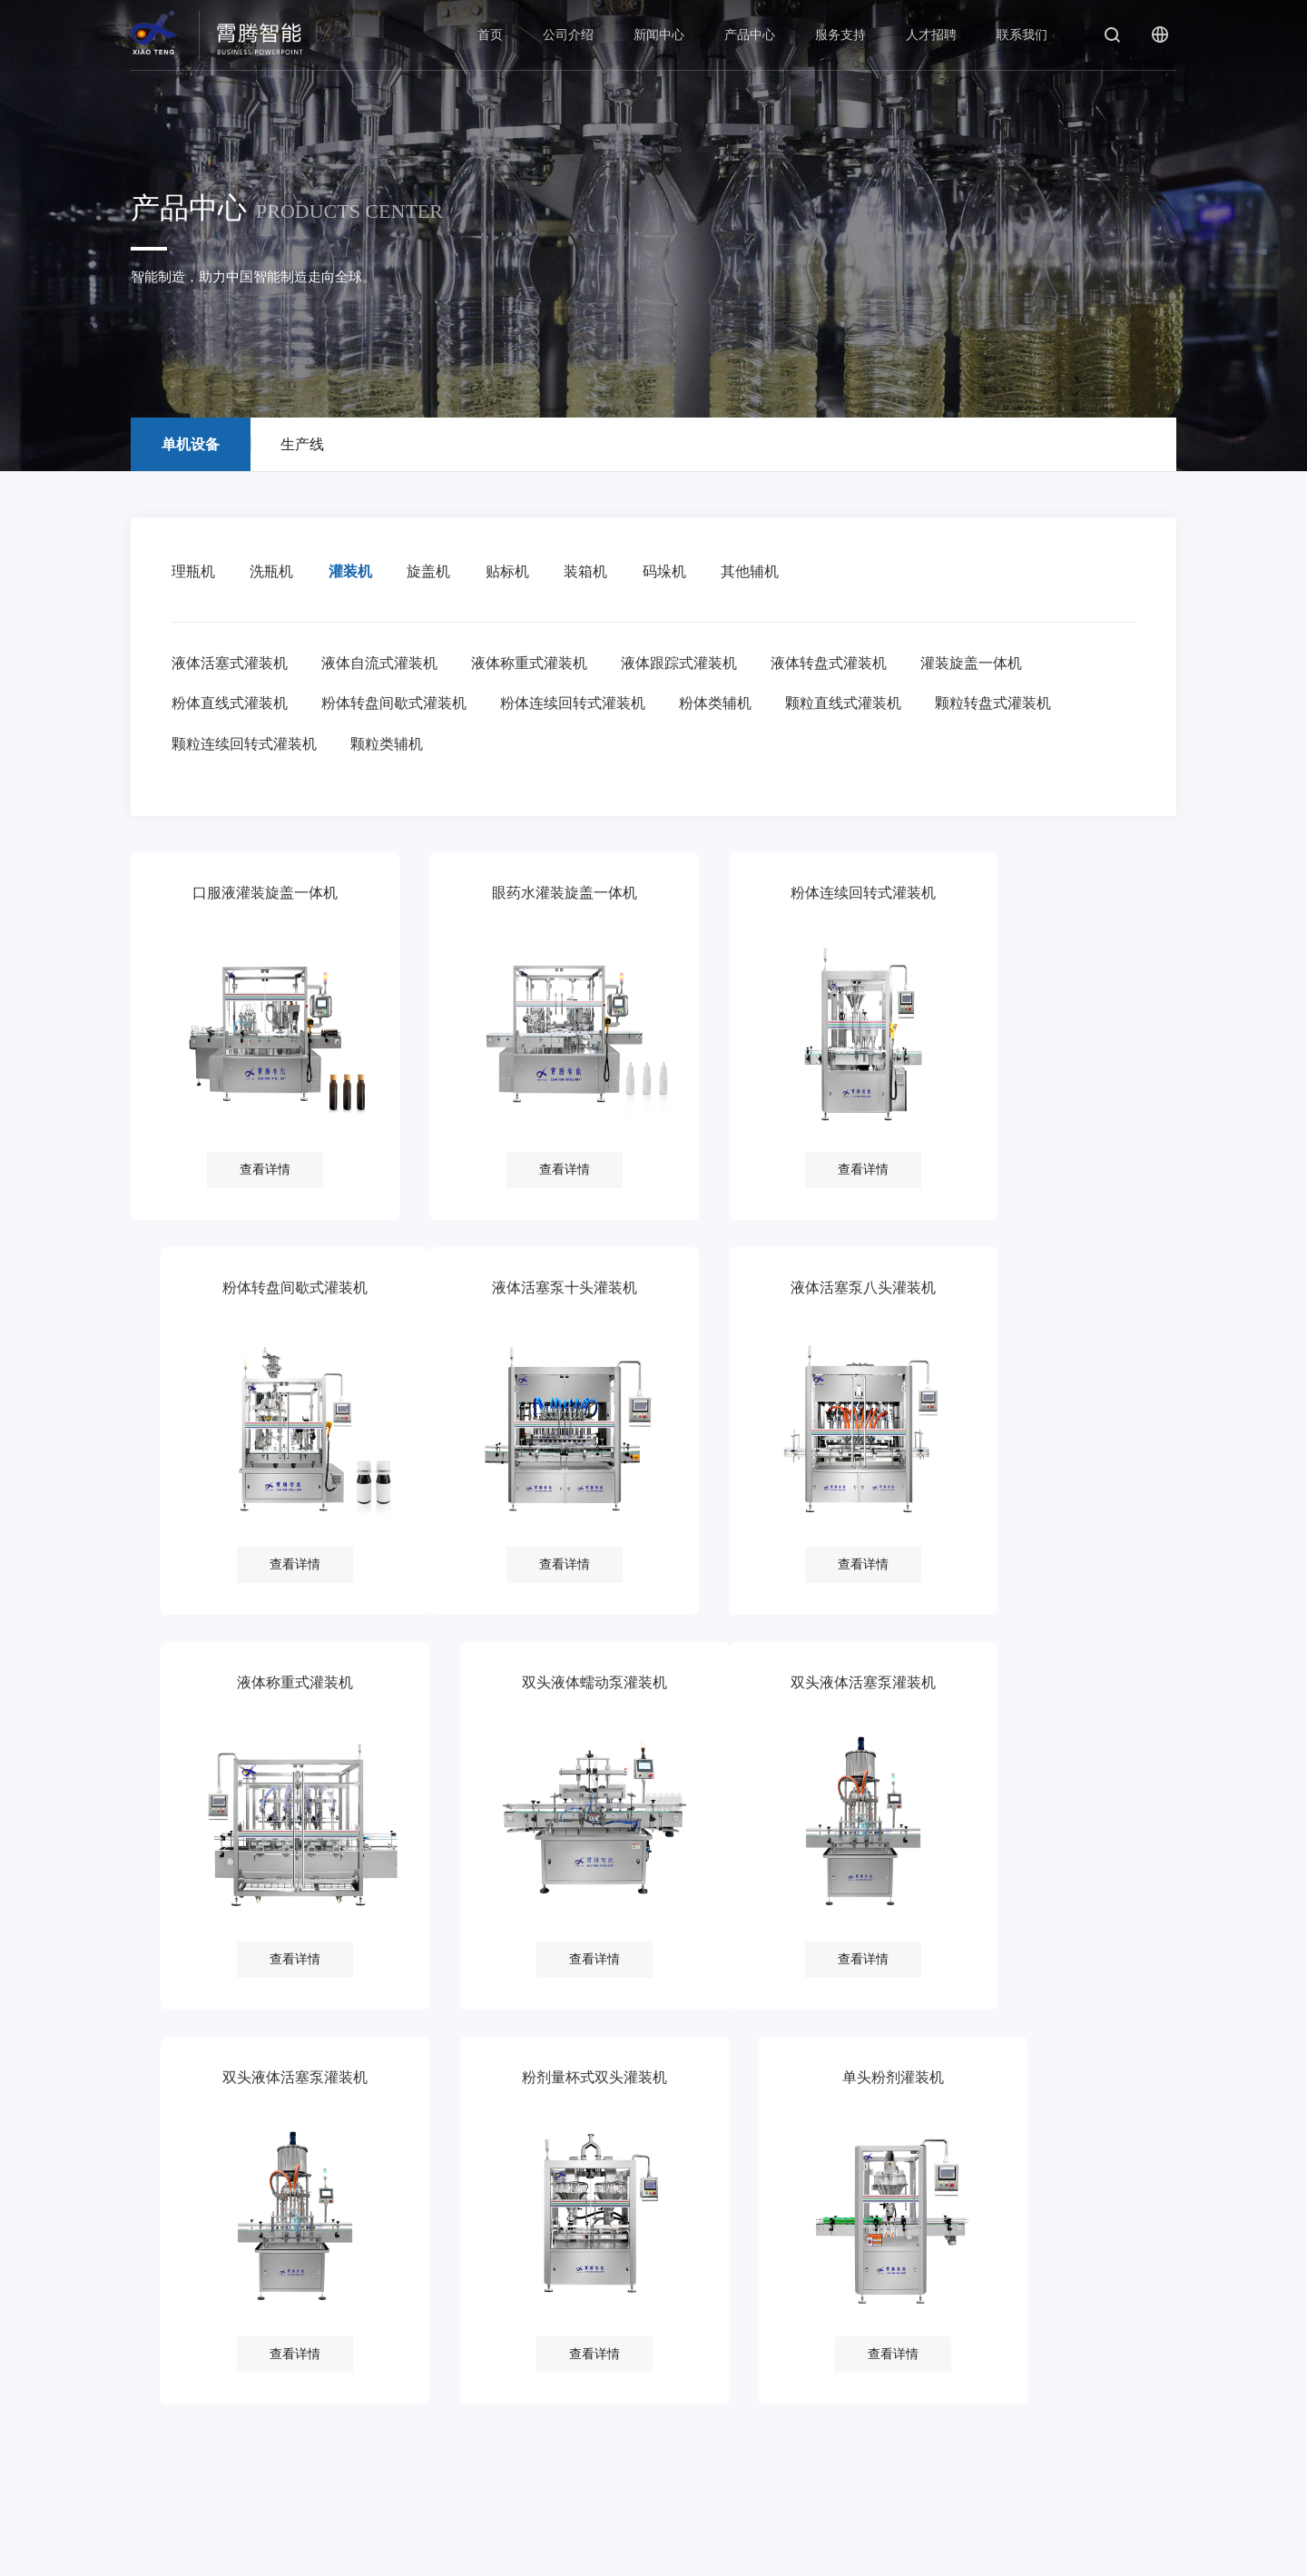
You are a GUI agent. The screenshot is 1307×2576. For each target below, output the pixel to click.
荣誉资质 (184, 2436)
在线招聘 (611, 2403)
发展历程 (184, 2403)
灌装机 (354, 571)
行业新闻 (291, 2370)
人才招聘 (931, 35)
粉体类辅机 (720, 705)
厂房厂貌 (184, 2468)
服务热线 (504, 2370)
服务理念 (504, 2338)
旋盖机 (435, 571)
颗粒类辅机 (388, 747)
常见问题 (504, 2403)
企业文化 (184, 2370)
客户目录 (184, 2501)
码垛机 (675, 571)
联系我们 (1022, 35)
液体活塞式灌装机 (230, 664)
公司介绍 (568, 35)
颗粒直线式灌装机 (850, 705)
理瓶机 (193, 571)
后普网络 (1154, 2554)
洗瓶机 (274, 571)
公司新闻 (291, 2338)
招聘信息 (611, 2370)
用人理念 (611, 2338)
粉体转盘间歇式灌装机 (395, 705)
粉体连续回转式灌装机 (576, 705)
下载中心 (504, 2436)
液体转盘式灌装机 (836, 664)
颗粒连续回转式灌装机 (244, 747)
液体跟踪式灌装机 (684, 664)
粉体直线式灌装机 (230, 705)
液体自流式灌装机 (381, 664)
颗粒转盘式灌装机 (1002, 705)
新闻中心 (659, 35)
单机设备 (398, 2338)
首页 (490, 35)
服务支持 (840, 35)
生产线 (398, 2370)
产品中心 (749, 35)
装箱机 (595, 571)
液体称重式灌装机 (533, 664)
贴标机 (514, 571)
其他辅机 (763, 571)
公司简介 (184, 2338)
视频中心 (291, 2403)
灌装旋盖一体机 (980, 664)
